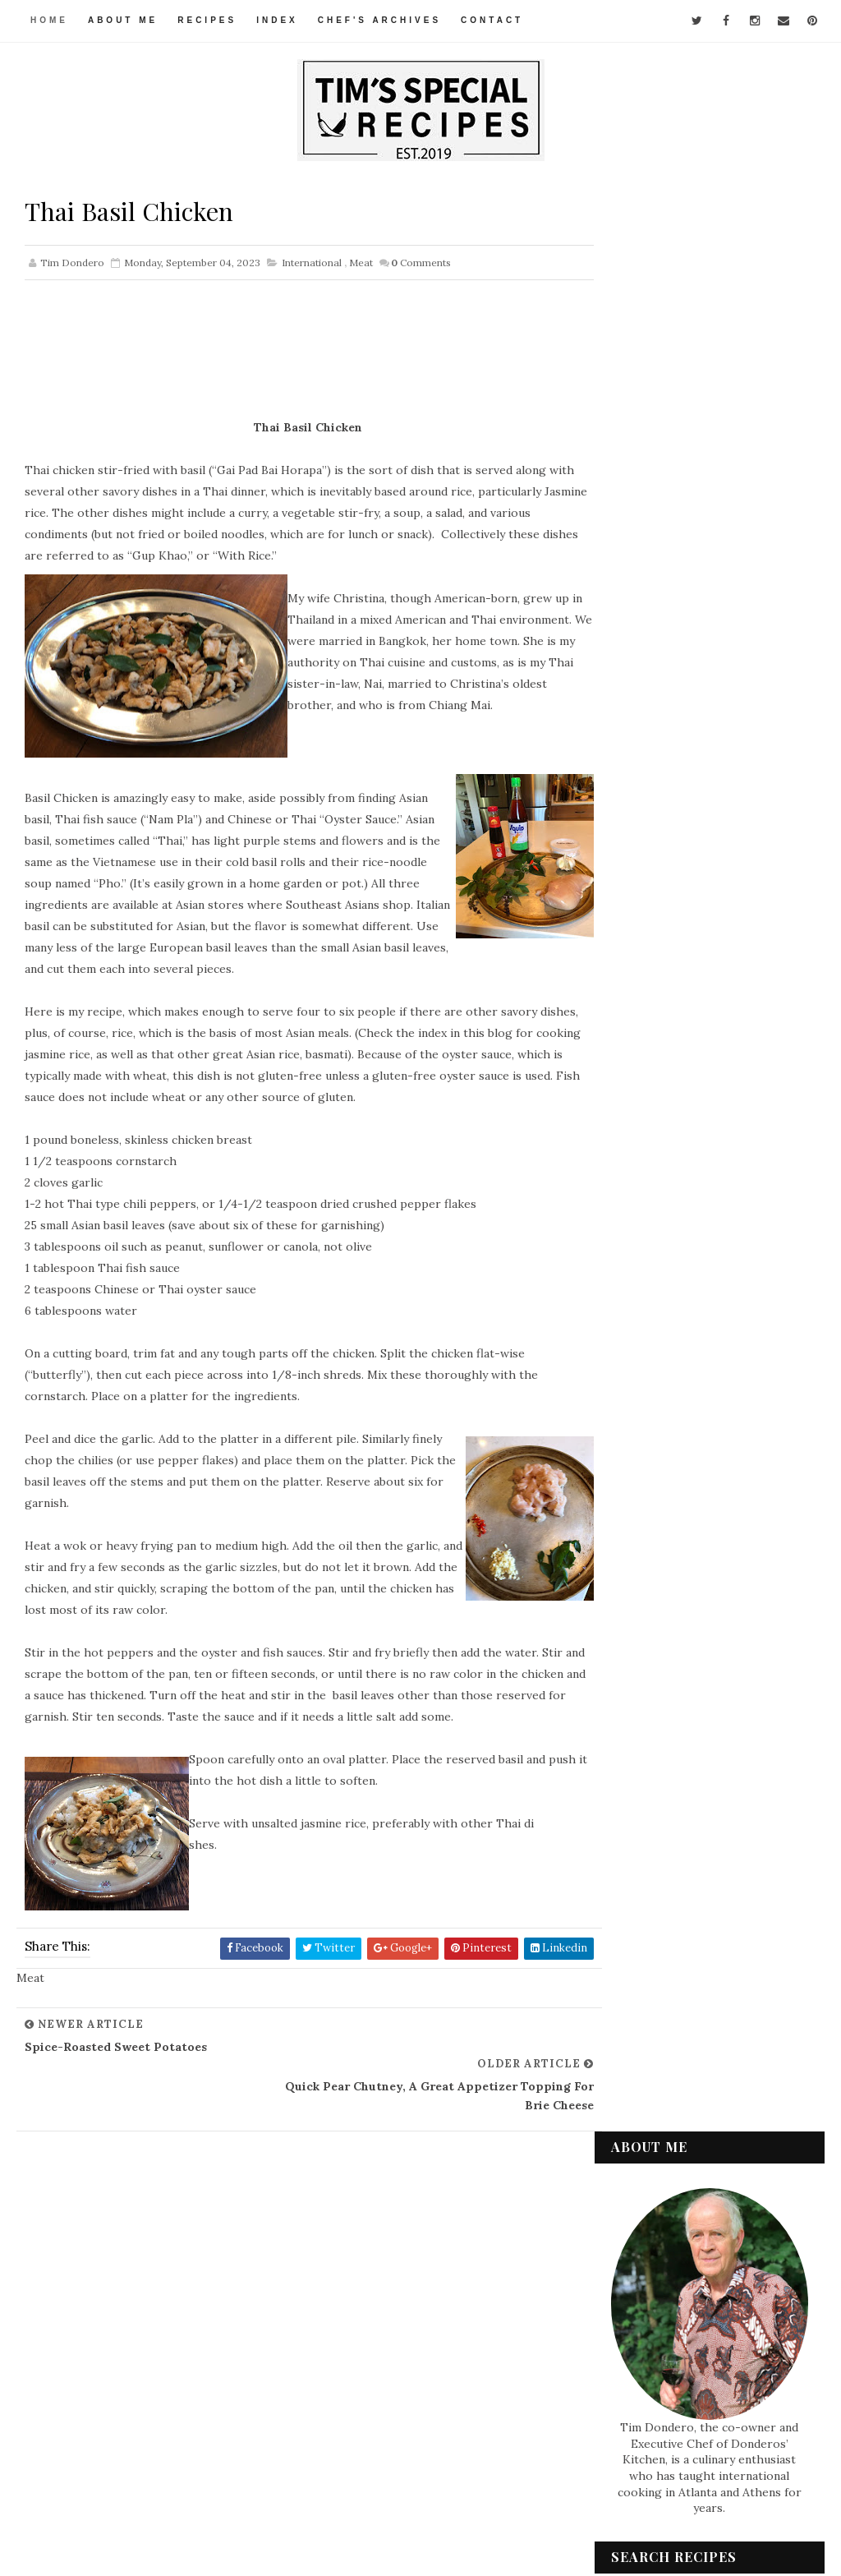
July (656, 1866)
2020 (644, 1945)
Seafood (648, 2261)
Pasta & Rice (657, 2233)
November (674, 1212)
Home (49, 20)
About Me (123, 20)
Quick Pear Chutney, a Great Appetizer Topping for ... (717, 1767)
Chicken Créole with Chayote (721, 1607)
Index (278, 20)
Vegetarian (656, 2372)
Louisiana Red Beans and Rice (719, 1308)
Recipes (207, 20)
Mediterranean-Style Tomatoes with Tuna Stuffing (702, 1814)
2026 (644, 1118)
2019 (643, 1964)
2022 (643, 1906)
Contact (493, 20)
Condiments (658, 2094)
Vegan (643, 2344)
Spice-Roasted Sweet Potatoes (698, 1703)
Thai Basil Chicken (690, 1736)
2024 (644, 1157)
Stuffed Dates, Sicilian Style (714, 1671)
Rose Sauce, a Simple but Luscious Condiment (707, 1536)
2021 (643, 1926)
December (673, 1194)
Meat (361, 264)
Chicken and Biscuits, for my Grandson (717, 1574)
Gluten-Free (659, 2149)
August (664, 1847)
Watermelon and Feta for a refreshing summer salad (675, 778)
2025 (643, 1138)
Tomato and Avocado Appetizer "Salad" (697, 1457)
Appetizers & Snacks (679, 2066)
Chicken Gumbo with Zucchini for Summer (722, 1639)
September (676, 1252)
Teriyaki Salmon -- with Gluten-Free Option (705, 1275)
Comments (421, 264)
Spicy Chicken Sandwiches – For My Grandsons (716, 1340)
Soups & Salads (666, 2316)
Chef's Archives (379, 20)
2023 (643, 1176)
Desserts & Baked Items (687, 2122)
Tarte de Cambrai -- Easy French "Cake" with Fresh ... (722, 1379)
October (668, 1232)
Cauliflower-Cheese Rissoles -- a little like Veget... (723, 1418)
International (312, 264)
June (657, 1886)
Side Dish (650, 2288)
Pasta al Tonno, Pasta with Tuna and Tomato (712, 1496)
